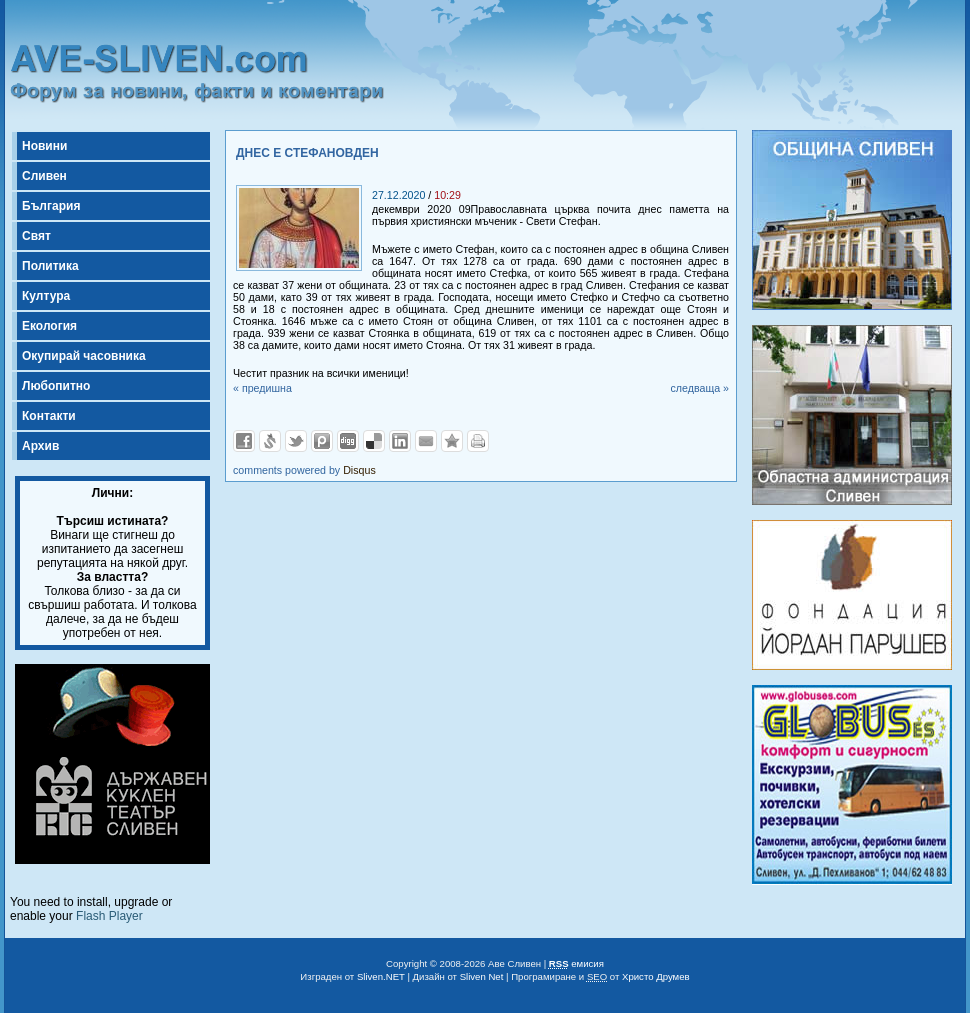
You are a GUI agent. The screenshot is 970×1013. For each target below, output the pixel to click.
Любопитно (56, 386)
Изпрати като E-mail (426, 441)
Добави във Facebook (244, 441)
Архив (40, 446)
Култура (46, 296)
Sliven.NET (381, 976)
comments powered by (304, 470)
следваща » (699, 388)
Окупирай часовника (84, 356)
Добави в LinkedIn (400, 441)
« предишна (262, 388)
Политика (50, 266)
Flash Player (109, 916)
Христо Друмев (656, 976)
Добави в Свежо (270, 441)
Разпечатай (478, 441)
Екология (49, 326)
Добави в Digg (348, 441)
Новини (44, 146)
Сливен (44, 176)
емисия (576, 963)
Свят (36, 236)
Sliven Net (482, 976)
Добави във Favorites (452, 441)
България (51, 206)
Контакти (49, 416)
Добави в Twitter (296, 441)
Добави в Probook (322, 441)
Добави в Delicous (374, 441)
